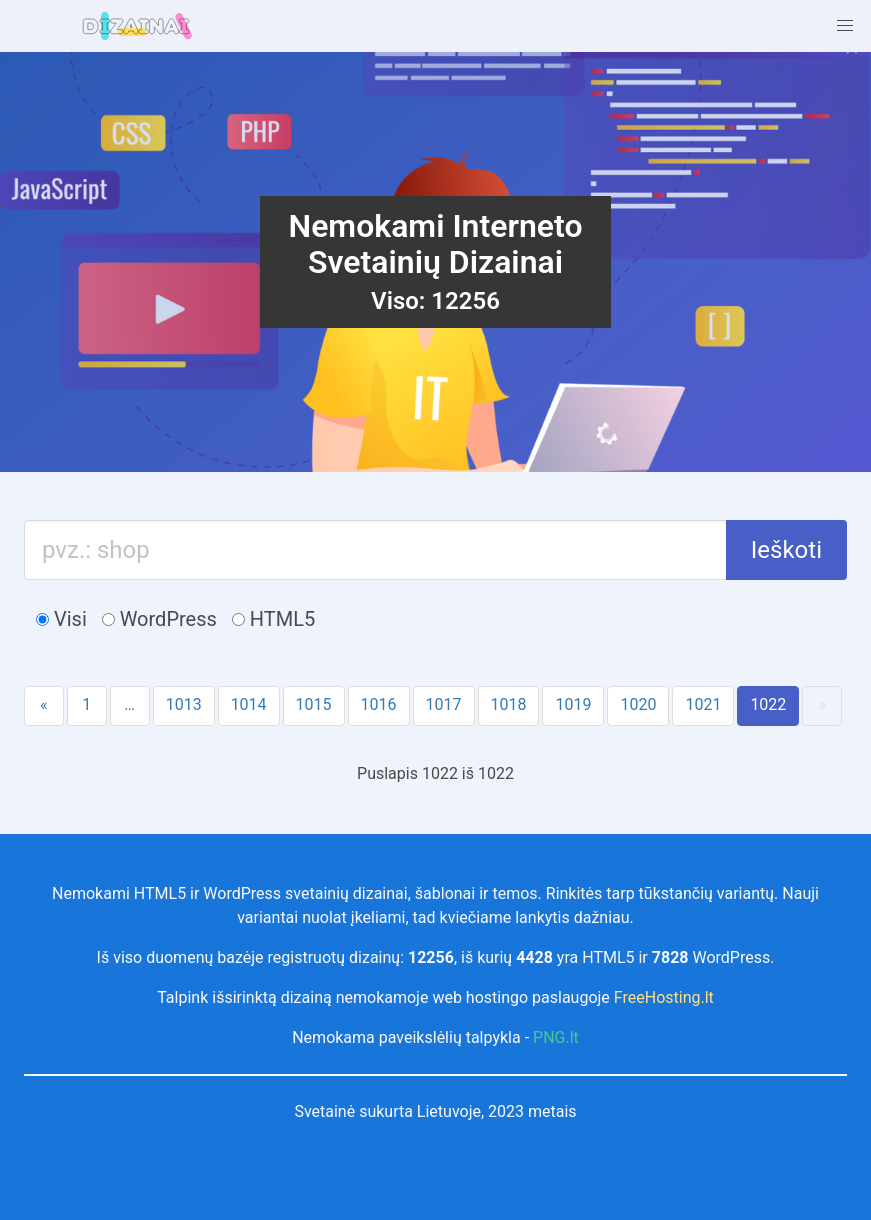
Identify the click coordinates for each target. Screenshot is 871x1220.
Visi (61, 619)
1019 (573, 704)
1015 (314, 704)
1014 (249, 704)
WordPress (159, 619)
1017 (444, 704)
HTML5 (273, 619)
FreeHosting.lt (664, 997)
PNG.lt (556, 1037)
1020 (638, 704)
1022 (768, 704)
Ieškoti (786, 550)
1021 (703, 704)
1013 (184, 704)
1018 (509, 704)
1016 (379, 704)
